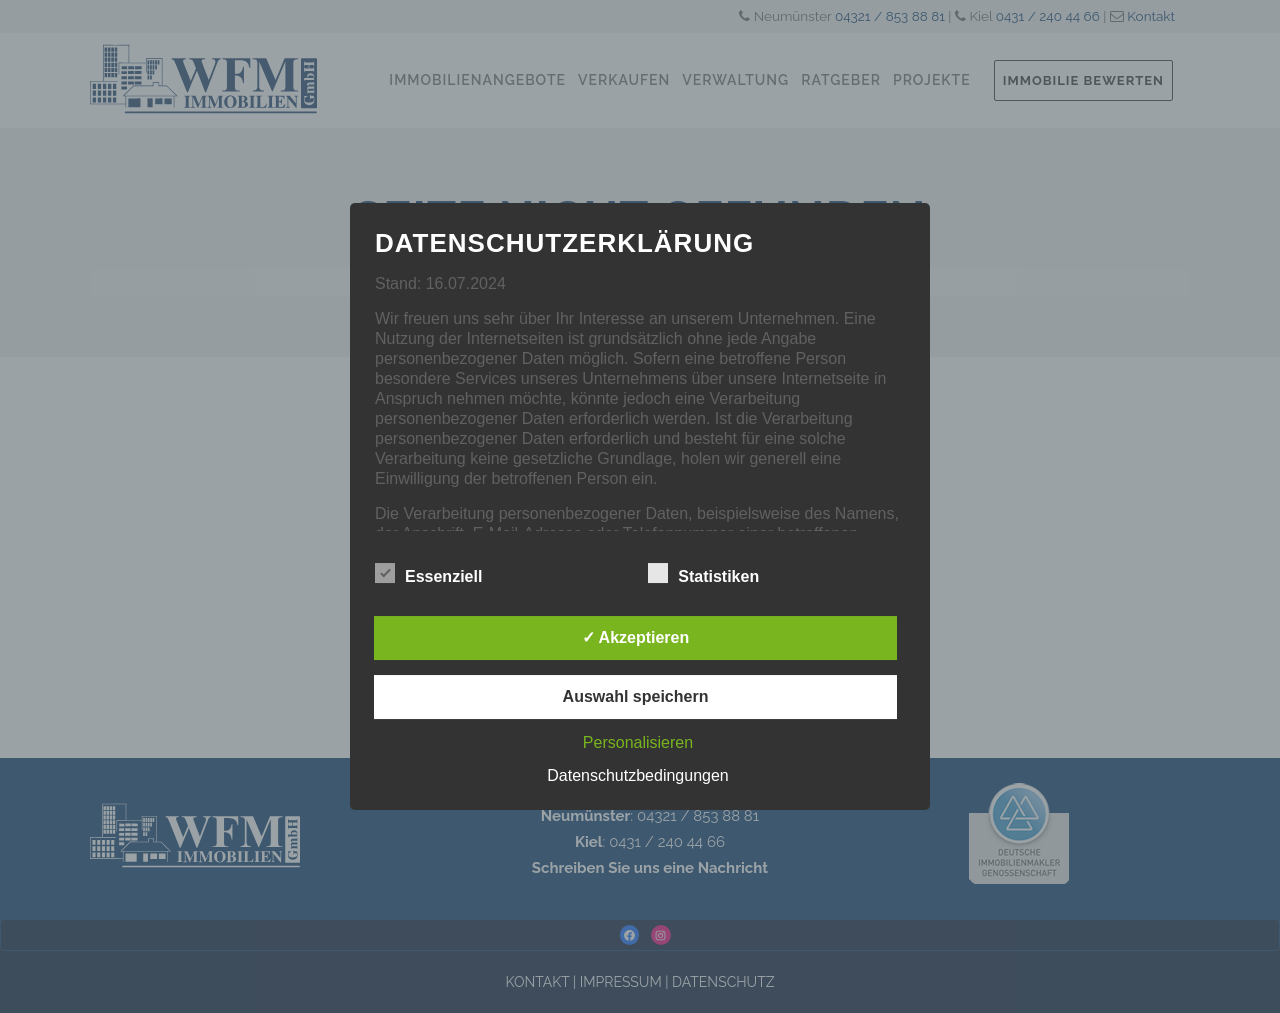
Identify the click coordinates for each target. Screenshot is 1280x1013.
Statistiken (703, 574)
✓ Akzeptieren (636, 637)
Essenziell (428, 574)
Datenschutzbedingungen (637, 775)
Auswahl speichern (636, 696)
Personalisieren (638, 742)
